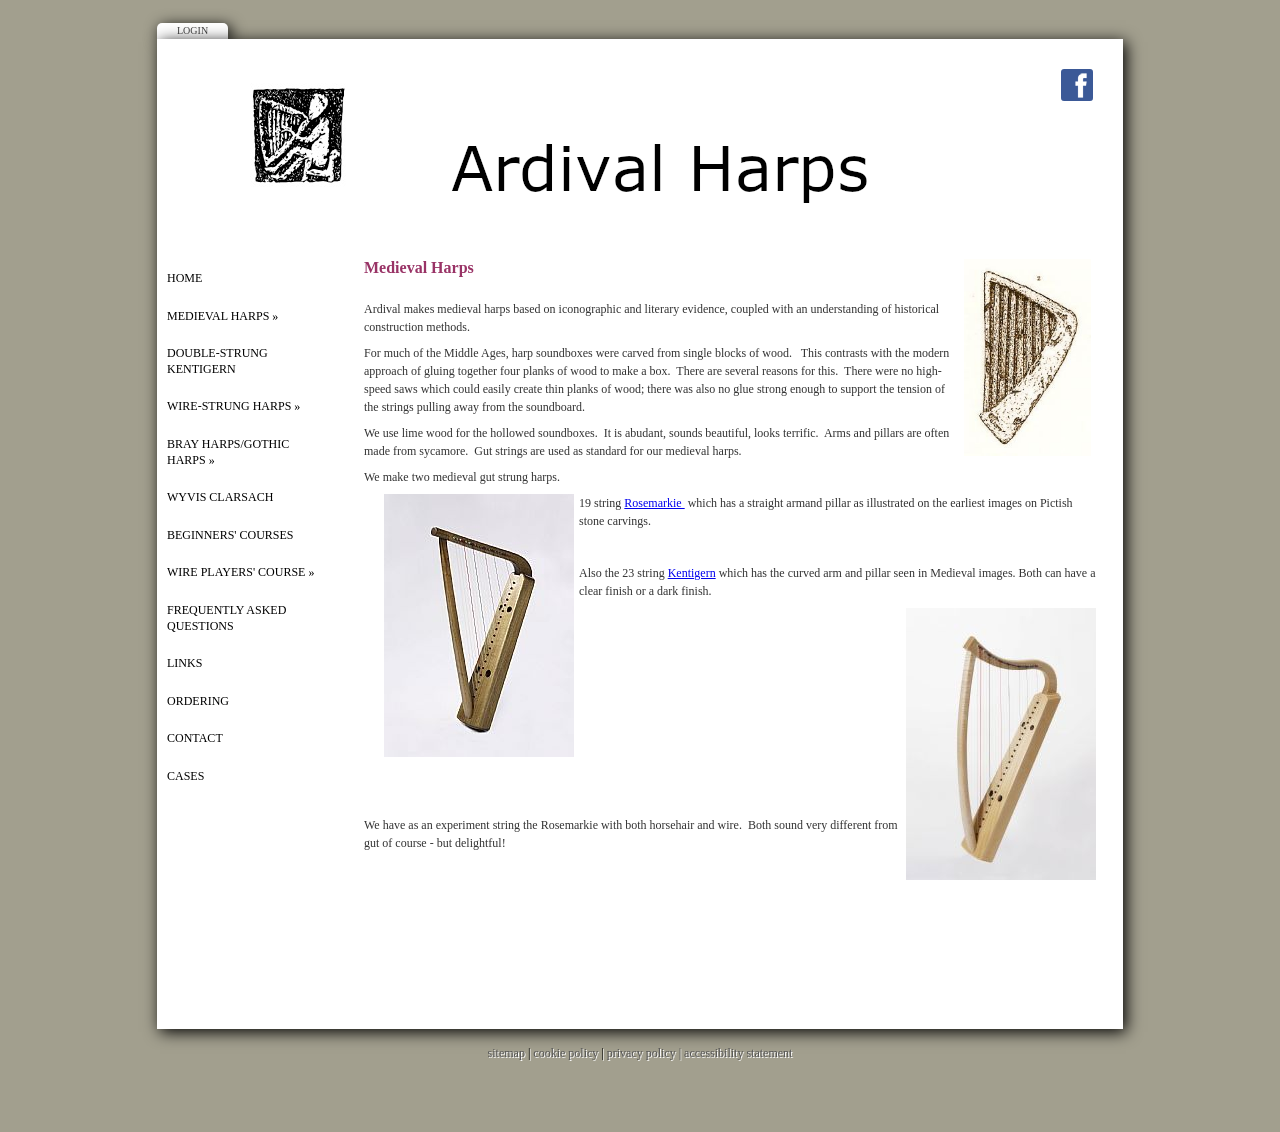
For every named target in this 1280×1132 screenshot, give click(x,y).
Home (184, 278)
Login (192, 30)
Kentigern (692, 573)
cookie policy (565, 1053)
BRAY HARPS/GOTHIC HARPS (228, 452)
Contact (195, 738)
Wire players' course (240, 572)
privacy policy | (645, 1053)
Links (184, 663)
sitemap (506, 1053)
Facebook (1077, 85)
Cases (185, 776)
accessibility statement (738, 1053)
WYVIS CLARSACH (220, 497)
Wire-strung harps (233, 406)
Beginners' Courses (230, 535)
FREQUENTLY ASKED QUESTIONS (226, 618)
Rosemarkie (654, 503)
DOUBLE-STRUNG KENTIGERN (217, 361)
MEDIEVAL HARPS (222, 316)
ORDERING (198, 701)
